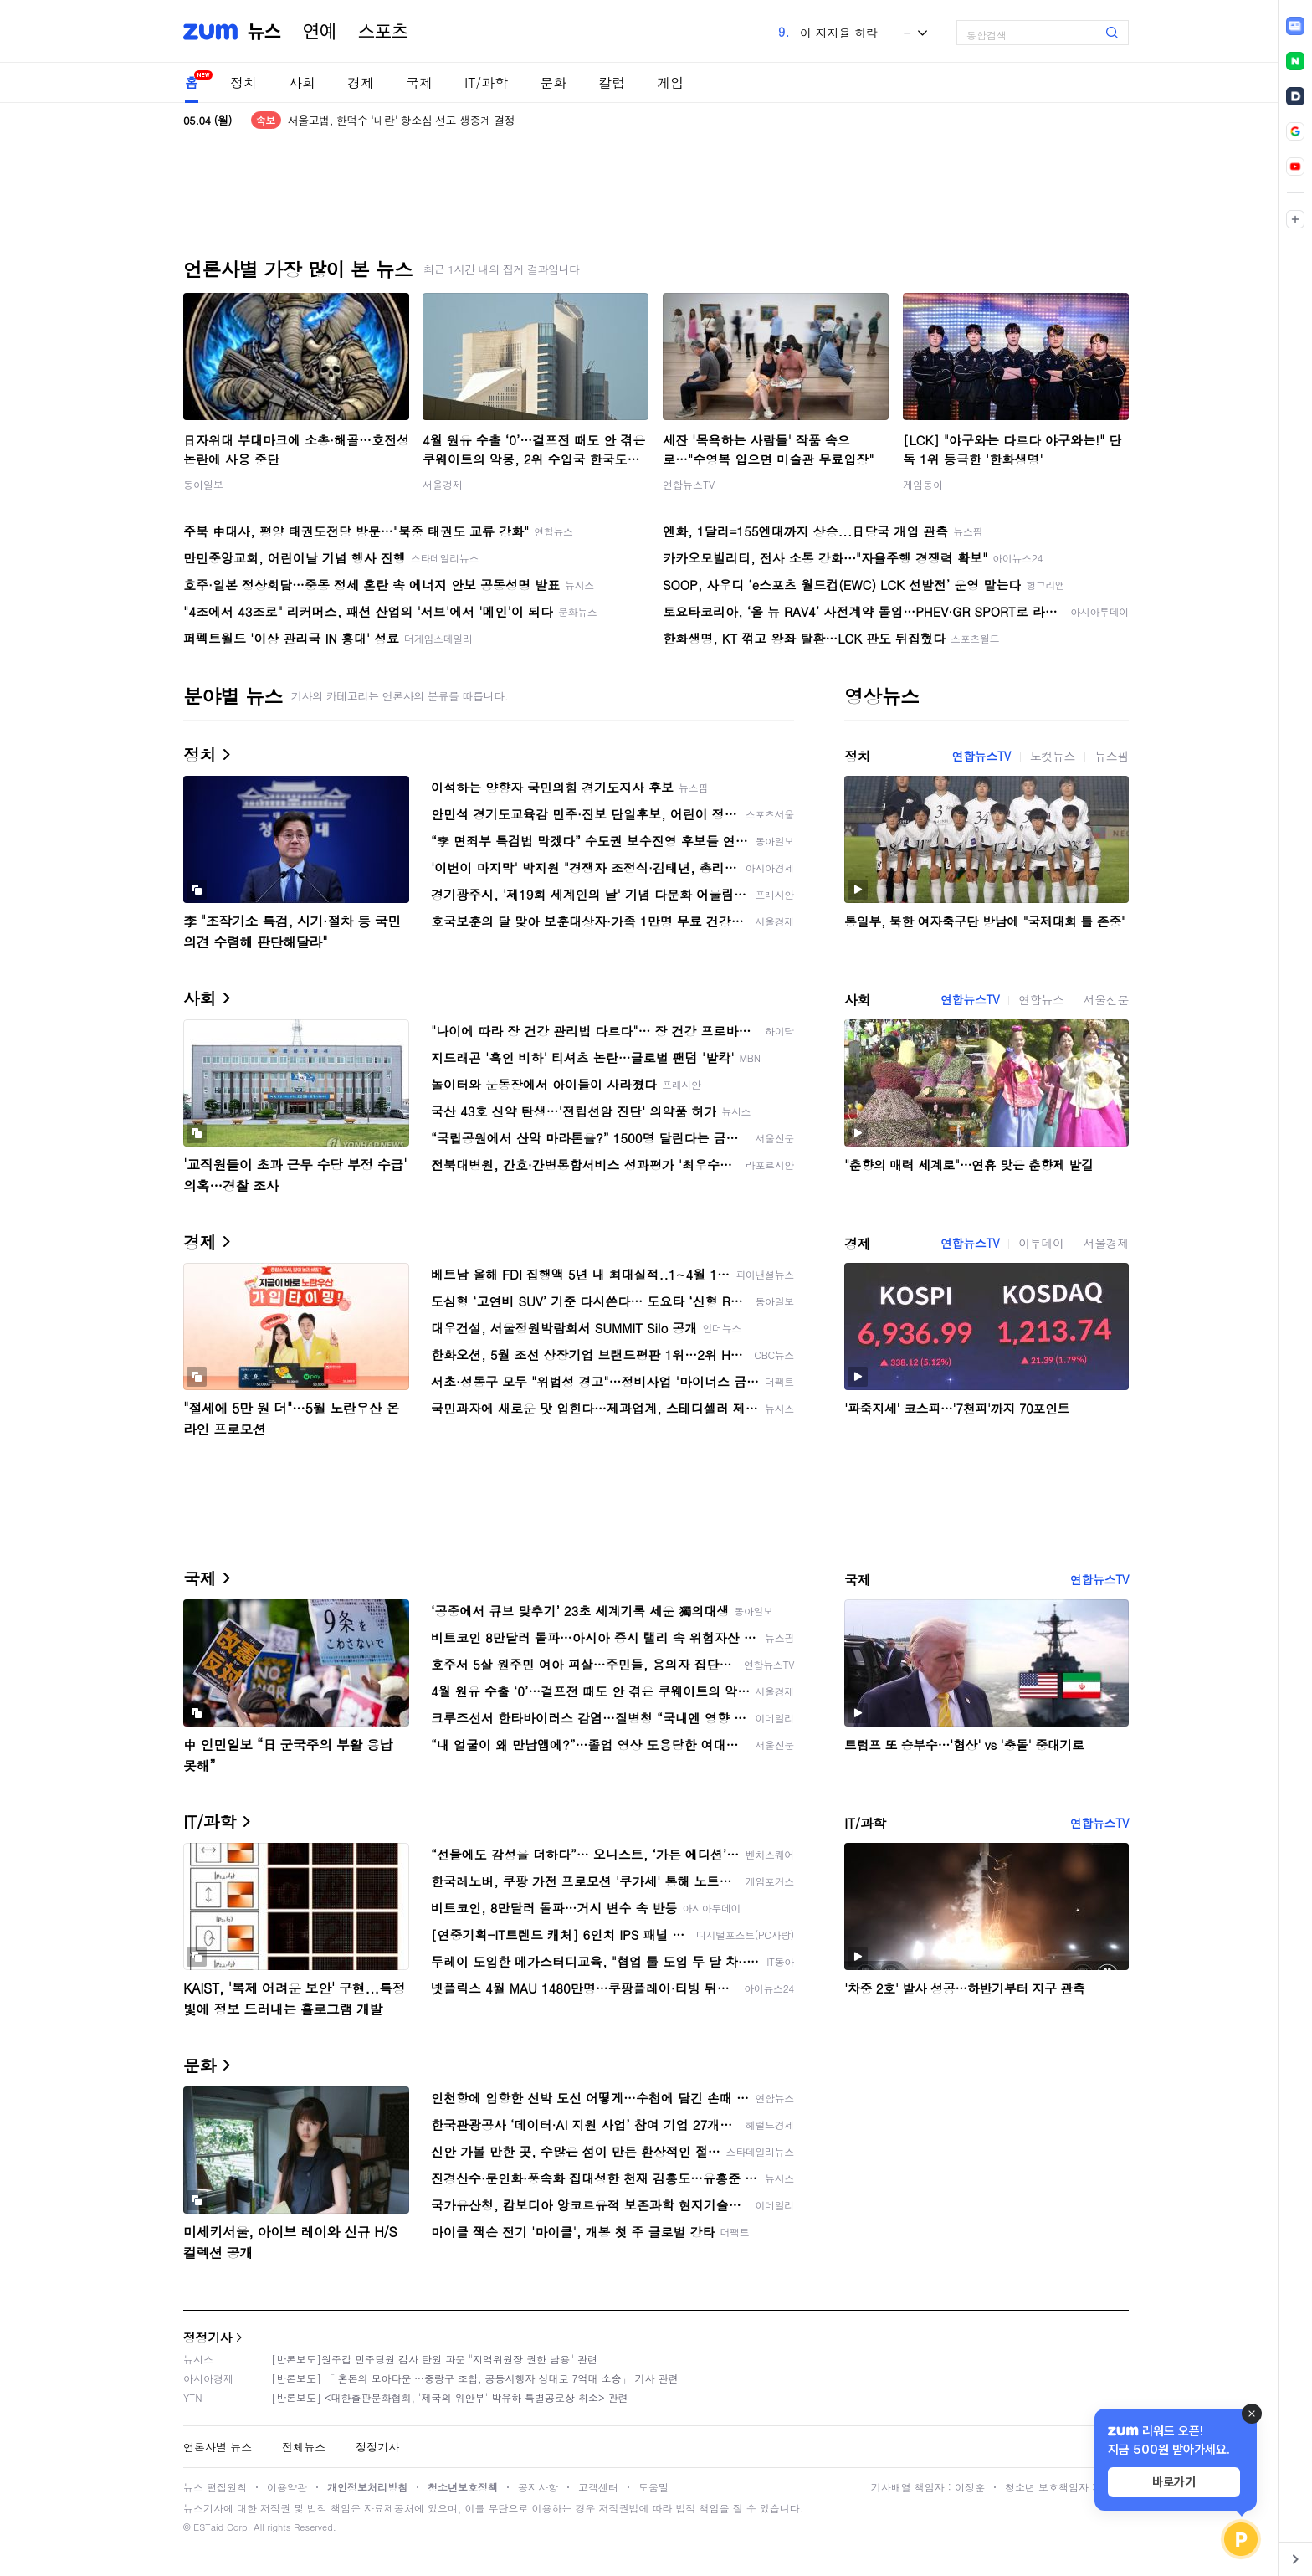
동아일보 (203, 484)
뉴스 (264, 32)
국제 (419, 82)
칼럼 (611, 82)
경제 (360, 82)
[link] (1295, 26)
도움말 (653, 2487)
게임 (670, 82)
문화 (553, 82)
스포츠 (383, 32)
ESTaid (208, 2527)
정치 (243, 82)
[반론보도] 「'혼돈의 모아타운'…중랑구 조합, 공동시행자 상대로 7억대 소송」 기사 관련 (475, 2378)
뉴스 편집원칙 (215, 2487)
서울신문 (1106, 999)
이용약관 (287, 2487)
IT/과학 (486, 82)
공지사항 (538, 2487)
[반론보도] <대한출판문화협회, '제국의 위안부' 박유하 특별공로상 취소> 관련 (449, 2397)
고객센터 (598, 2487)
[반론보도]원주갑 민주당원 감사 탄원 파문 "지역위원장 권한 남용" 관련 (434, 2359)
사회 (302, 82)
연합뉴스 (1040, 999)
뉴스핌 (1111, 755)
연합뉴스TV (689, 484)
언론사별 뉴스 (217, 2447)
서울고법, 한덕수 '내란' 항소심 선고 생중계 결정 (401, 120)
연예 (319, 32)
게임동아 (923, 484)
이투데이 (1040, 1242)
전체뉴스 (303, 2447)
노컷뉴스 (1052, 755)
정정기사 (207, 2337)
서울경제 (443, 484)
